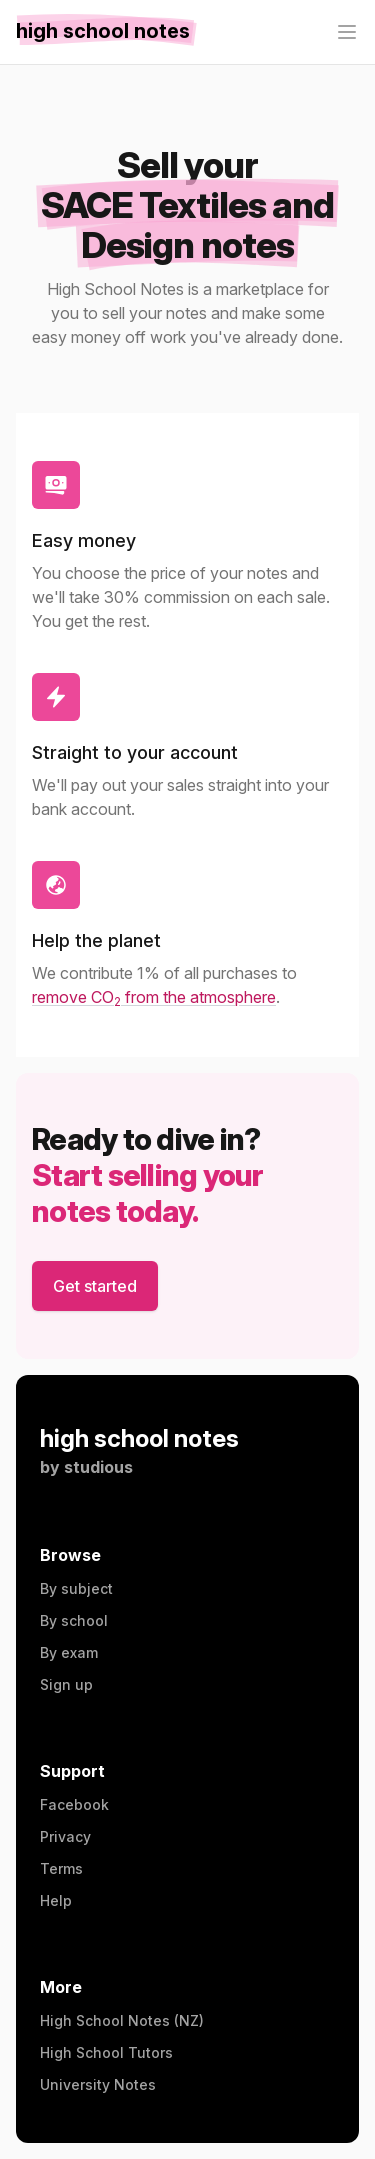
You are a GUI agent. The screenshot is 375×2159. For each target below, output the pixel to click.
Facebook (74, 1804)
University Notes (98, 2084)
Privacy (65, 1836)
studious (98, 1467)
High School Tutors (106, 2052)
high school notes (139, 1438)
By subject (76, 1588)
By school (74, 1620)
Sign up (66, 1684)
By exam (69, 1652)
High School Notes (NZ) (122, 2020)
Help (56, 1900)
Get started (95, 1286)
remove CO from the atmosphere (154, 997)
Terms (61, 1868)
